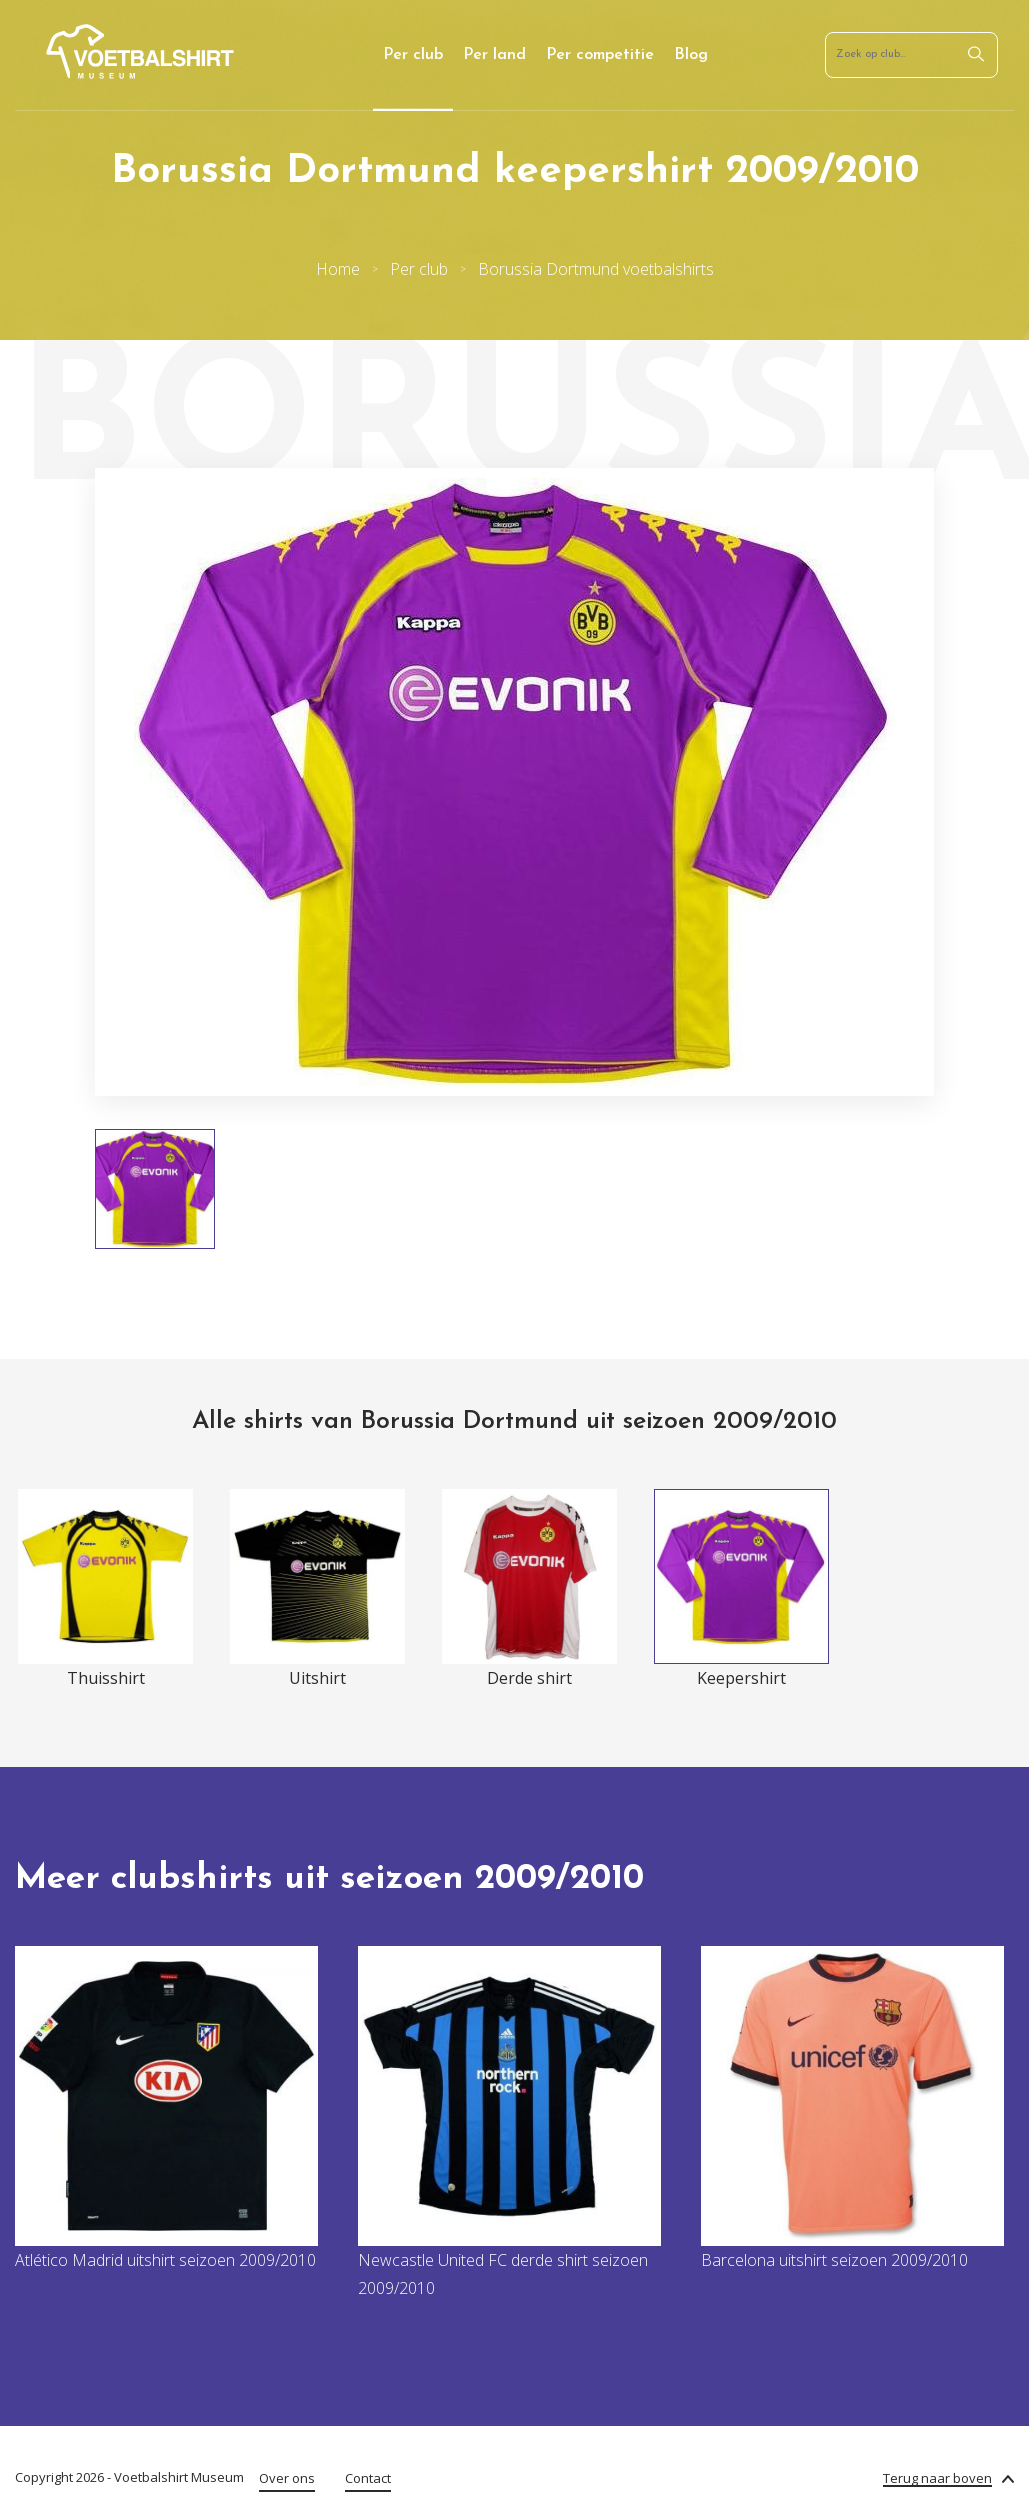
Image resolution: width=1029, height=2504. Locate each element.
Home (338, 269)
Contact (368, 2478)
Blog (691, 55)
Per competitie (600, 55)
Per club (413, 55)
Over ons (287, 2478)
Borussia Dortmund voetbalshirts (596, 269)
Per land (494, 55)
